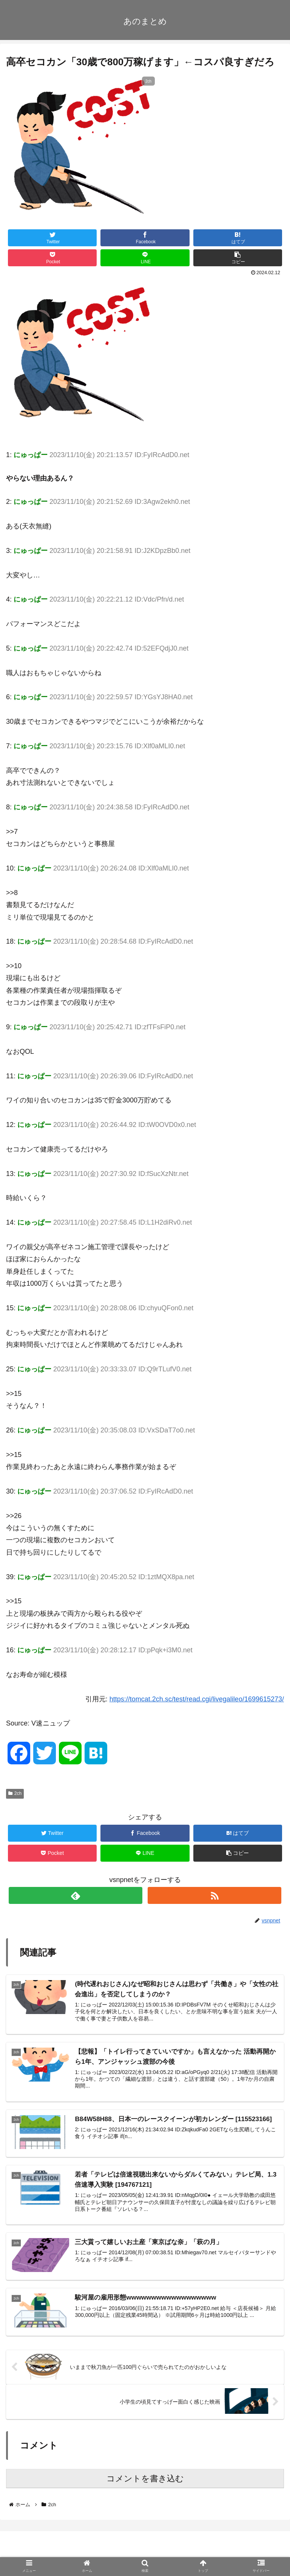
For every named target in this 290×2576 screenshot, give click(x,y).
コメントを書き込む (145, 2479)
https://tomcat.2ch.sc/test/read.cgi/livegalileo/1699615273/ (197, 1699)
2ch (15, 1793)
